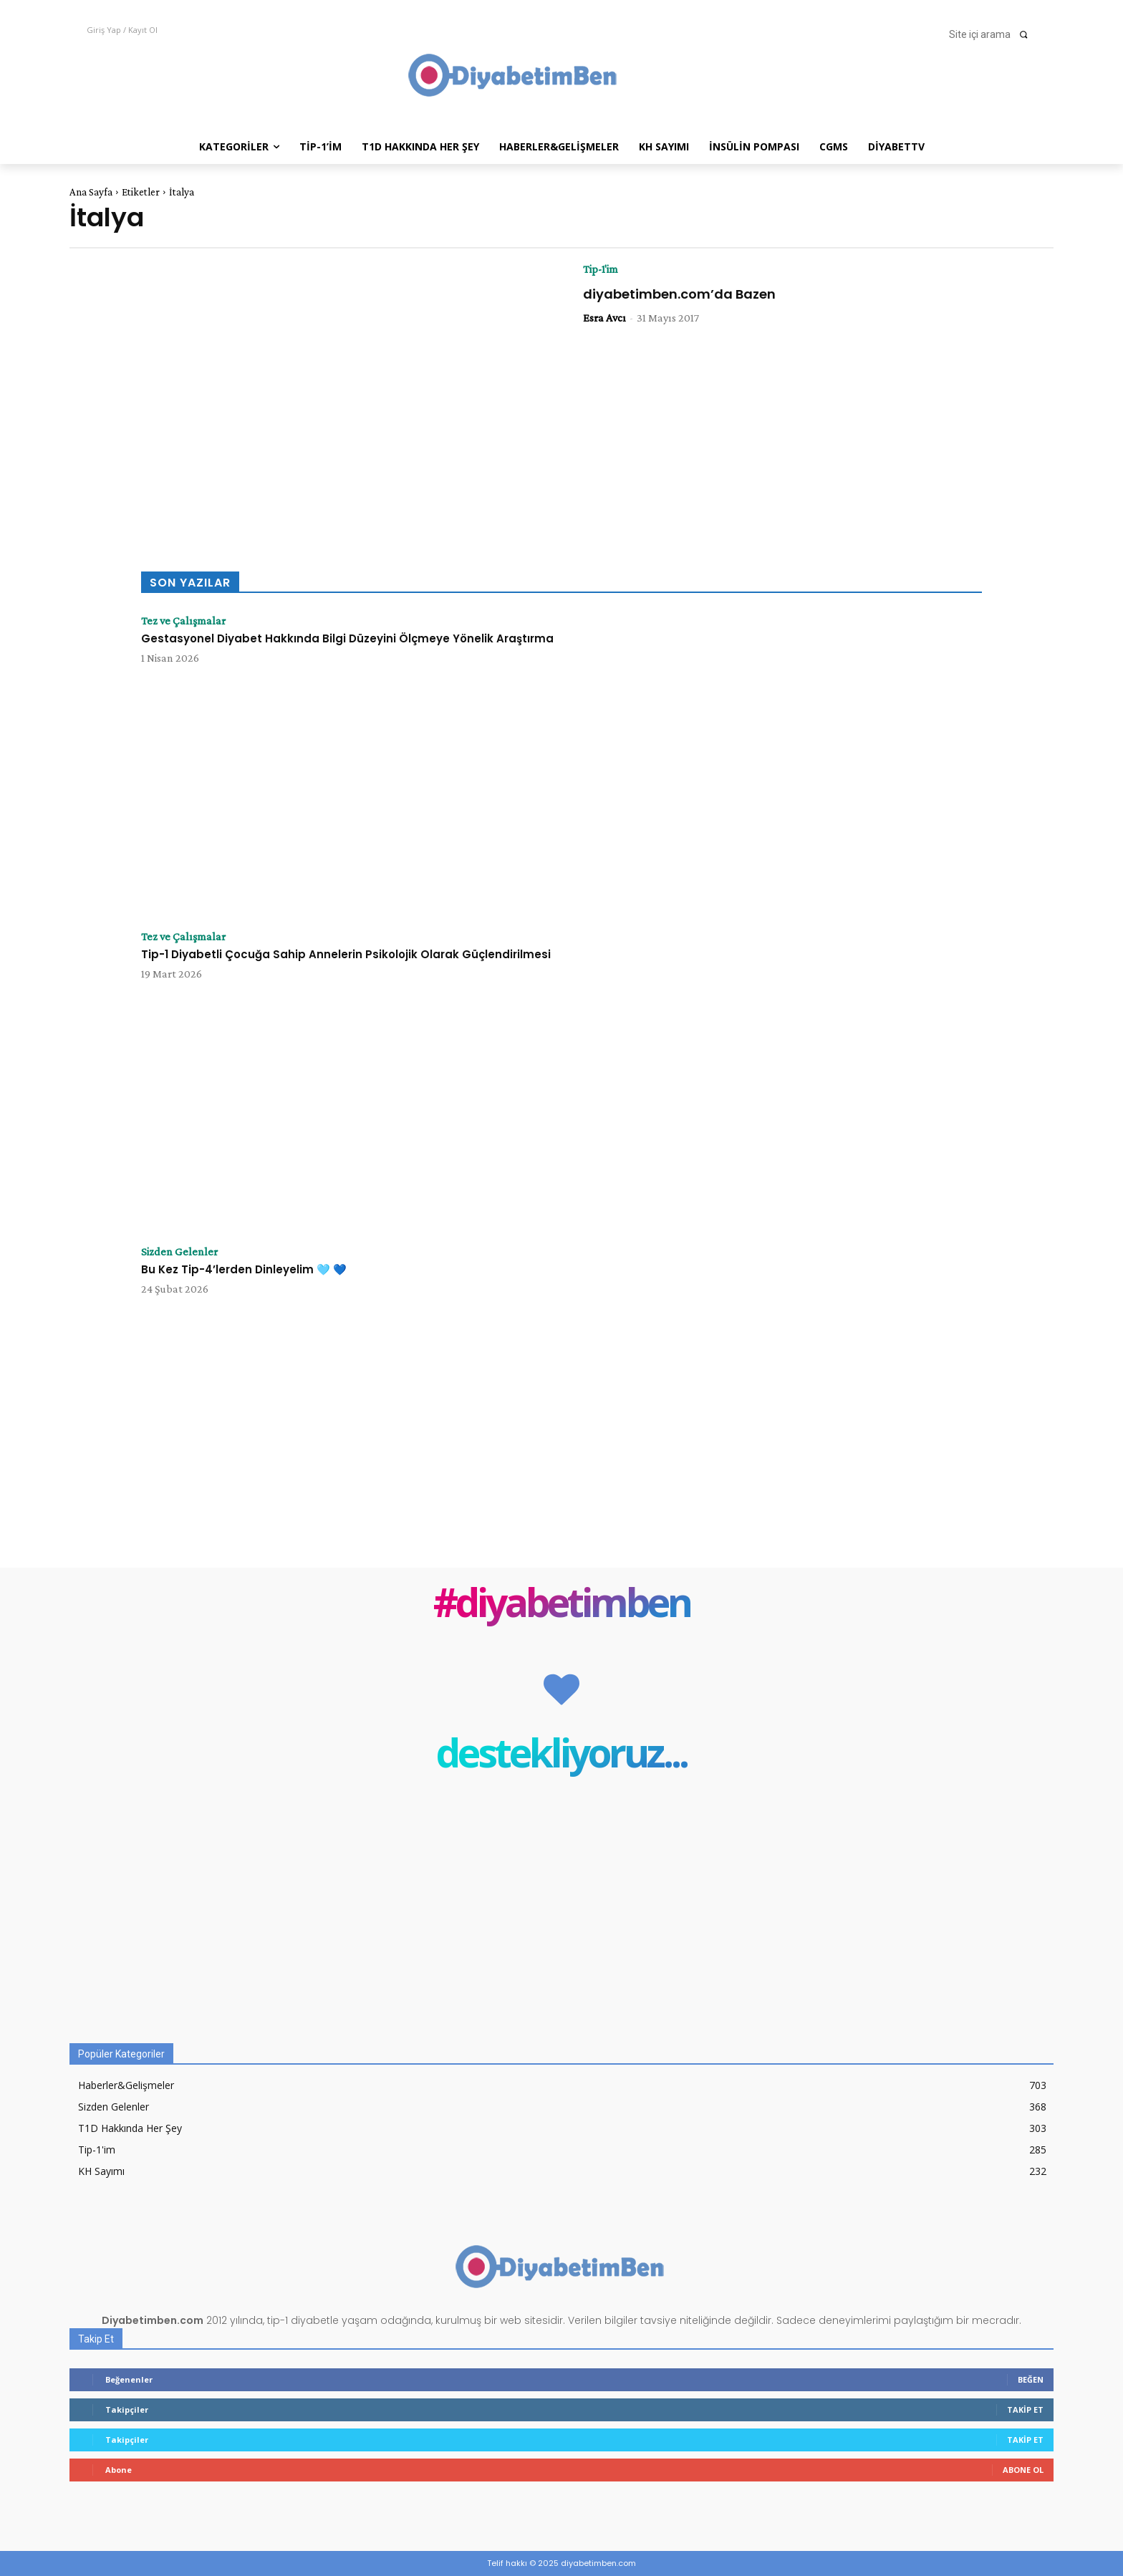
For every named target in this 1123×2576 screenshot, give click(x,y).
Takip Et (1025, 2409)
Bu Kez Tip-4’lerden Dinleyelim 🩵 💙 (244, 1269)
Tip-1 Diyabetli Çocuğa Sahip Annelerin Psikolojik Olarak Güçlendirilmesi (346, 954)
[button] (992, 34)
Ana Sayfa (90, 192)
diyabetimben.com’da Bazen (679, 294)
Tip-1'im (600, 269)
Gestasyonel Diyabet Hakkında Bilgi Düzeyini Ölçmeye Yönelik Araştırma (347, 638)
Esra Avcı (604, 318)
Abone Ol (1023, 2469)
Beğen (1031, 2379)
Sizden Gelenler (179, 1252)
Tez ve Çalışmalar (183, 621)
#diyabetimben (561, 1605)
